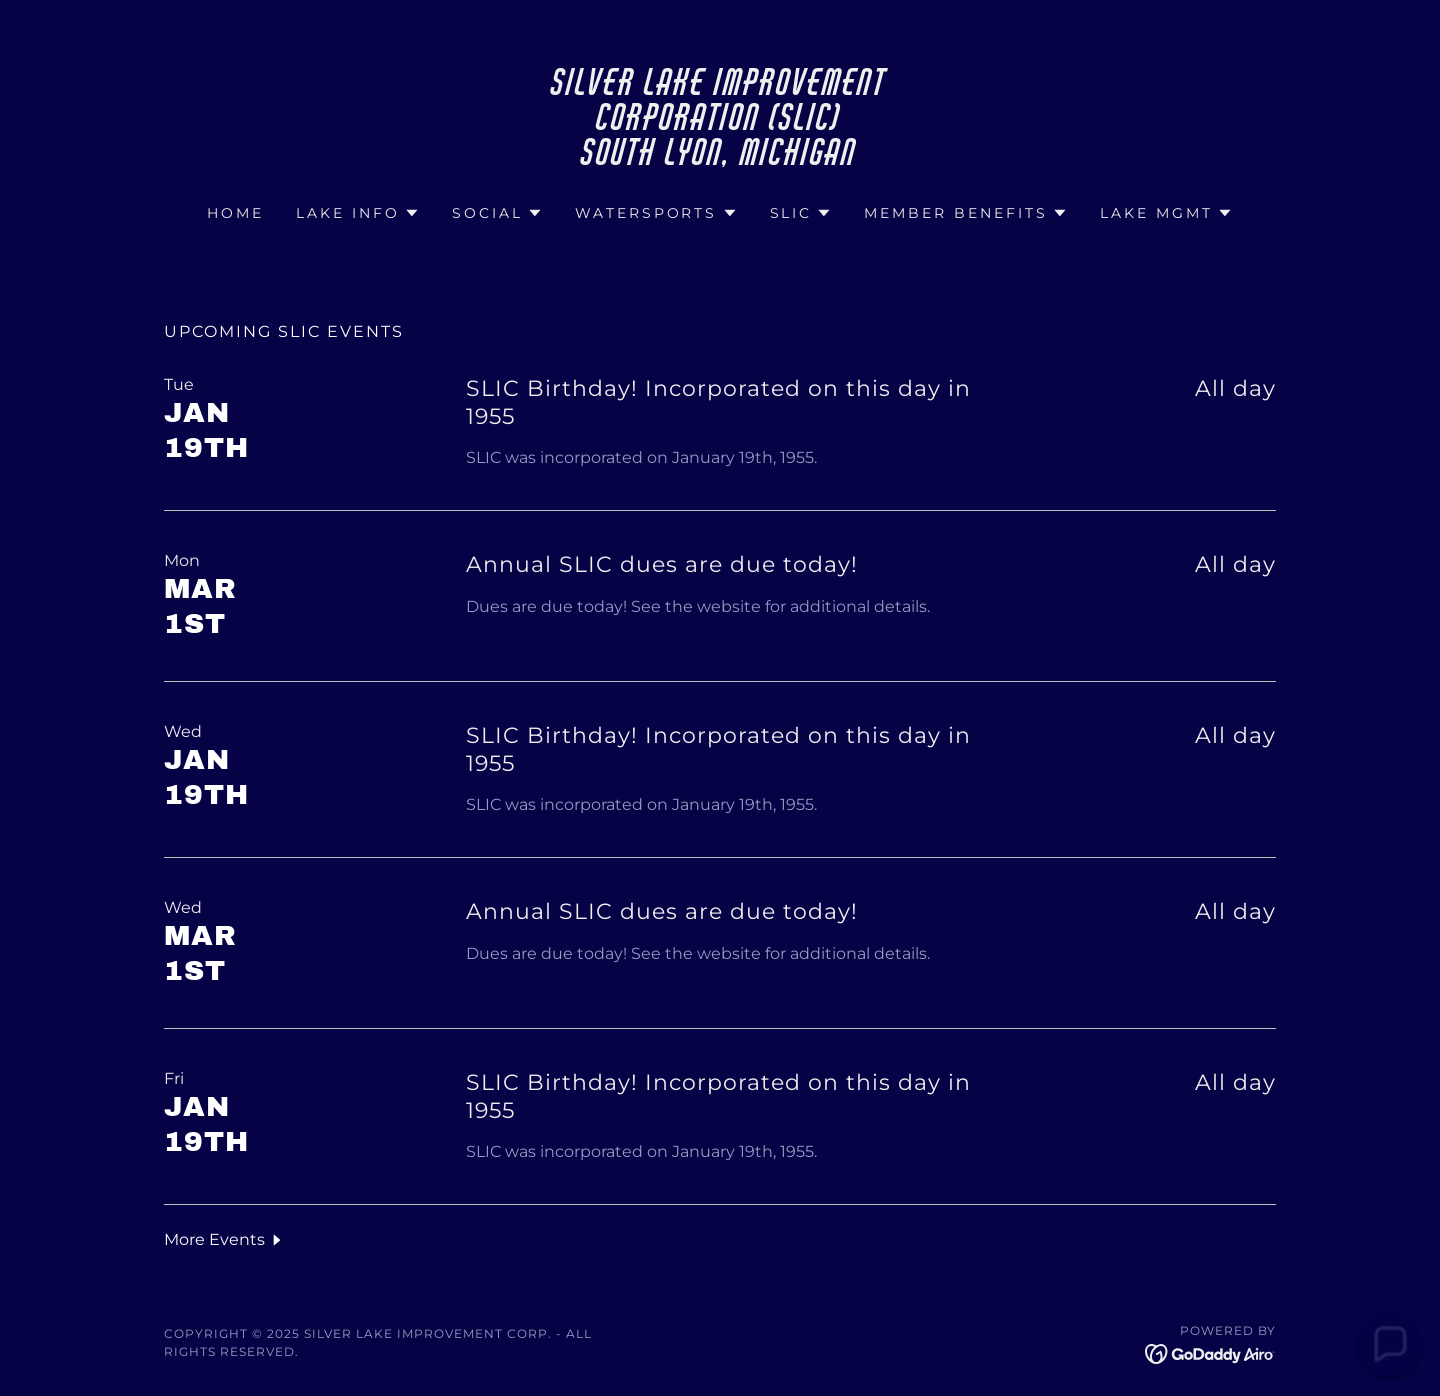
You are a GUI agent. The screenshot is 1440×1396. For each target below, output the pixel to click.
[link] (720, 159)
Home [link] (235, 213)
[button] (358, 213)
